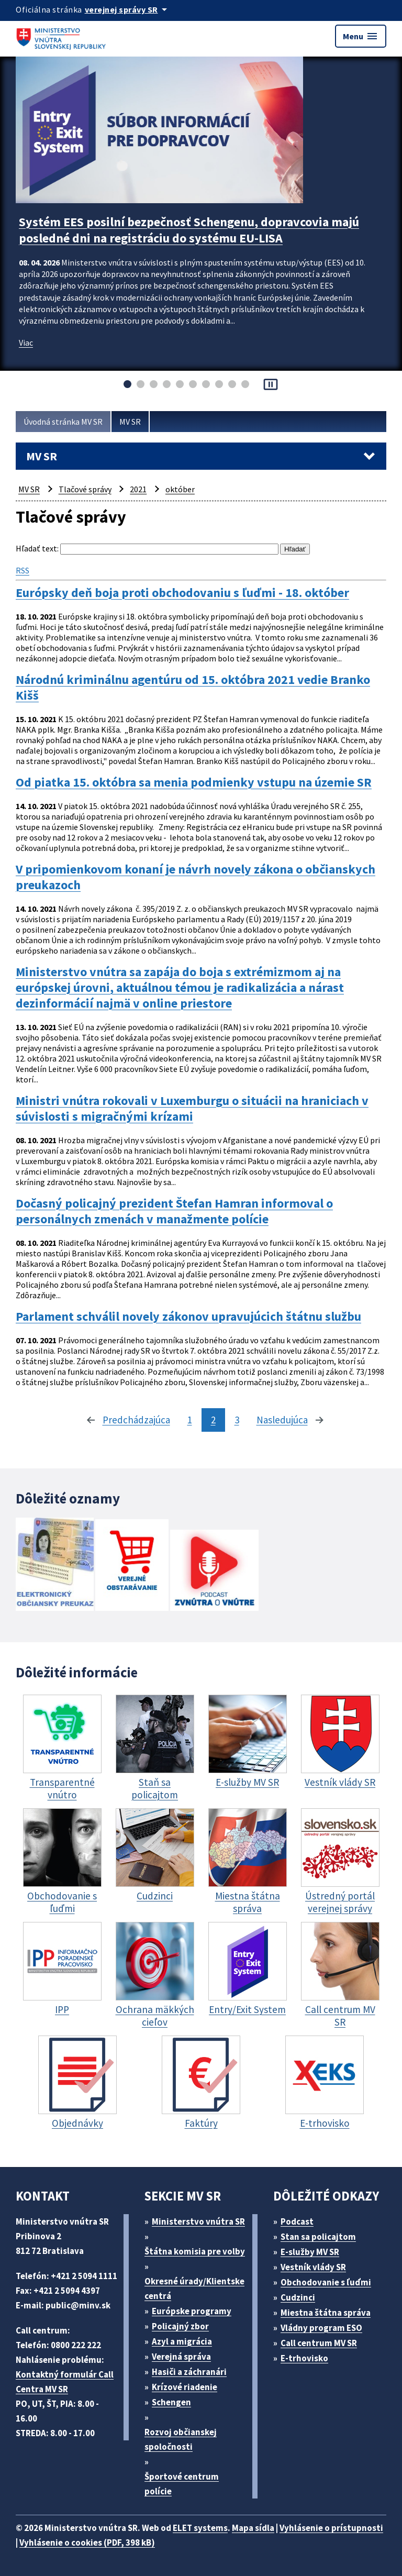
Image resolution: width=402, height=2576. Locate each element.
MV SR (130, 421)
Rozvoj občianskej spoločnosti (180, 2439)
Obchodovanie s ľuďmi (326, 2282)
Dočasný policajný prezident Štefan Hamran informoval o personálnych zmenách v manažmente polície (174, 1211)
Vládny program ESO (321, 2328)
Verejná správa (181, 2356)
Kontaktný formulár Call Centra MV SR (65, 2382)
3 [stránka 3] (236, 1419)
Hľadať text (36, 548)
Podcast (297, 2221)
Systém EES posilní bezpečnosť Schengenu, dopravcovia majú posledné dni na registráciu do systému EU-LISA (189, 230)
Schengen (171, 2402)
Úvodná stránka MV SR (63, 421)
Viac (26, 342)
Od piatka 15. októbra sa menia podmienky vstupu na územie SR (194, 782)
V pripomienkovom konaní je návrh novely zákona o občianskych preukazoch (195, 877)
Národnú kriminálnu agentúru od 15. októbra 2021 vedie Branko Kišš (193, 687)
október (180, 489)
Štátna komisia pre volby (194, 2251)
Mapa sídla (253, 2528)
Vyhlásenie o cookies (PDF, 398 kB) (87, 2542)
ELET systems (200, 2528)
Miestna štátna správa (326, 2312)
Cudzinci (298, 2297)
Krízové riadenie (184, 2387)
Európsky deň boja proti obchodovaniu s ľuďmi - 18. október (182, 593)
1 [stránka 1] (189, 1419)
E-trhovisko (304, 2358)
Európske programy (191, 2311)
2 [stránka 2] (213, 1419)
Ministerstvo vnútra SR (198, 2221)
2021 (138, 489)
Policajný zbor (180, 2326)
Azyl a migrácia (182, 2341)
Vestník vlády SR (313, 2267)
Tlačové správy (85, 489)
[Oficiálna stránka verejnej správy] (128, 9)
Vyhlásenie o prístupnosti (331, 2528)
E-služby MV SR (310, 2252)
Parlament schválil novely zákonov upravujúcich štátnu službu (188, 1316)
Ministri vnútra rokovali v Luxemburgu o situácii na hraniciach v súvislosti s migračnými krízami (192, 1108)
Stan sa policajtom (318, 2236)
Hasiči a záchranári (189, 2372)
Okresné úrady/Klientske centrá (194, 2288)
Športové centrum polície (181, 2484)
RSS (22, 570)
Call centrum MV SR (319, 2343)
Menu (360, 36)
